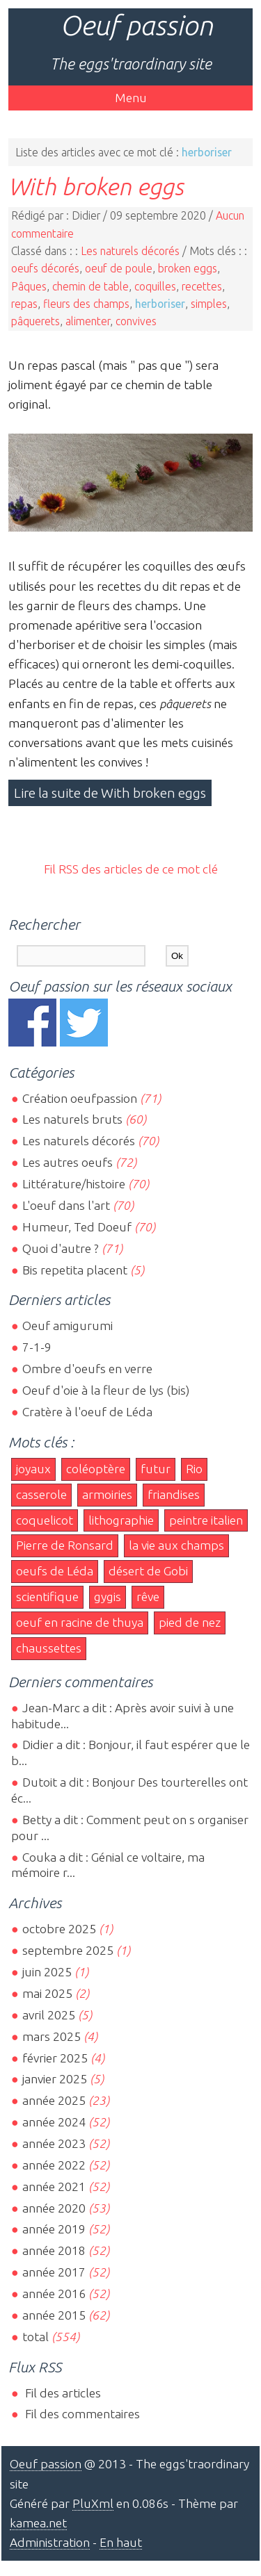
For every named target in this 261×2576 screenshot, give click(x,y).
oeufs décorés (45, 268)
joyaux (33, 1468)
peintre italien (206, 1520)
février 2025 (55, 2058)
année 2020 (54, 2208)
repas (24, 303)
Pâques (29, 286)
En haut (121, 2542)
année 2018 (54, 2250)
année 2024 (54, 2121)
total (37, 2336)
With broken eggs (96, 186)
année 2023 (54, 2143)
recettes (202, 286)
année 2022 (54, 2165)
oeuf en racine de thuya (79, 1622)
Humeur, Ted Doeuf (77, 1226)
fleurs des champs (86, 303)
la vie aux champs (176, 1545)
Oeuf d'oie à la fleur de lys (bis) (105, 1390)
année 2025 (54, 2100)
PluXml (92, 2503)
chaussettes (48, 1648)
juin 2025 (47, 1971)
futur (156, 1468)
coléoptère (95, 1468)
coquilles (155, 286)
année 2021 (54, 2186)
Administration (50, 2542)
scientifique (47, 1596)
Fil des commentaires (81, 2413)
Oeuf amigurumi (67, 1325)
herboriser (160, 303)
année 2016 (54, 2293)
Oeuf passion (136, 25)
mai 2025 (47, 1993)
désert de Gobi (148, 1570)
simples (209, 303)
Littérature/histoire (73, 1183)
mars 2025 (51, 2036)
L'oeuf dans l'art (66, 1205)
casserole (41, 1494)
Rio (194, 1468)
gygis (107, 1596)
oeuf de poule (118, 268)
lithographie (121, 1520)
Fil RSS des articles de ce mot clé (131, 869)
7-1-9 (37, 1347)
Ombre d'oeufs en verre (87, 1368)
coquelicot (44, 1520)
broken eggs (187, 268)
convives (136, 321)
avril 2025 (48, 2014)
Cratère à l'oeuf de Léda (87, 1411)
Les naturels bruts (72, 1119)
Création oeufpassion (79, 1098)
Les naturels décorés (130, 251)
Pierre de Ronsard (64, 1545)
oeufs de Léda (54, 1570)
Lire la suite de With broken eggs (110, 793)
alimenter (87, 321)
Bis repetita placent (74, 1270)
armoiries (107, 1494)
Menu (131, 97)
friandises (174, 1494)
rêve (147, 1596)
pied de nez (190, 1622)
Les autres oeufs (67, 1162)
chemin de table (90, 286)
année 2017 (54, 2272)
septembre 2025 (67, 1950)
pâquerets (35, 321)
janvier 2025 (54, 2078)
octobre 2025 (59, 1928)
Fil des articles (61, 2392)
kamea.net (38, 2522)
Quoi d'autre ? (60, 1248)
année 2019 (54, 2228)
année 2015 (54, 2315)
